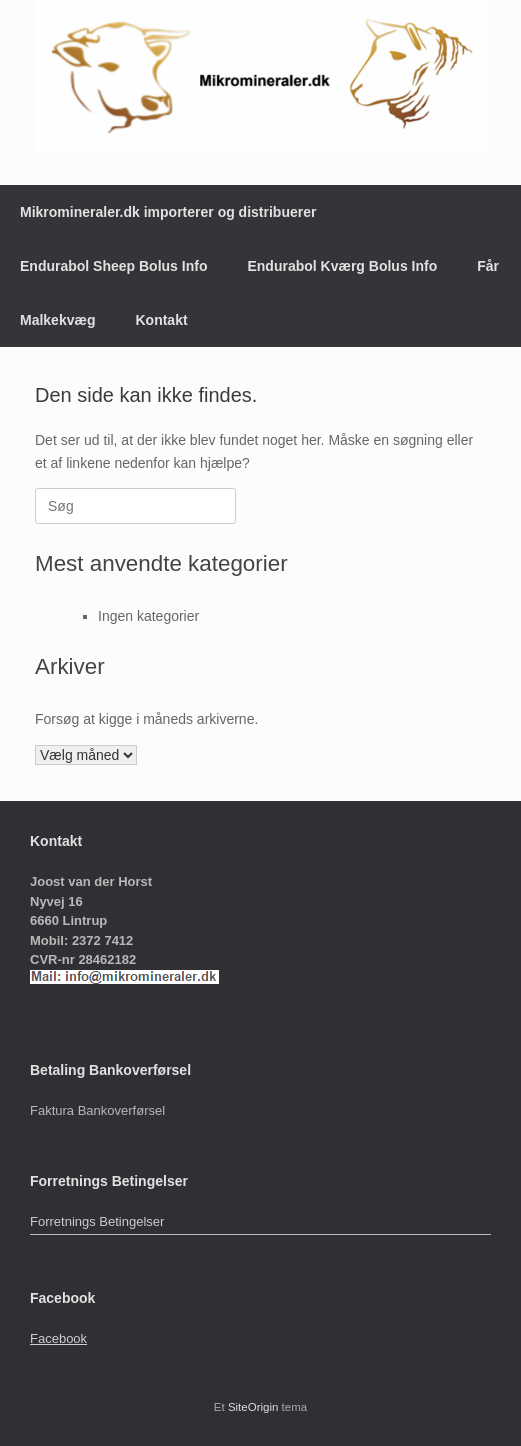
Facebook (58, 1338)
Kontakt (161, 320)
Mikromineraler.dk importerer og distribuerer (168, 212)
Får (488, 266)
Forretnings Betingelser (97, 1221)
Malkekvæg (57, 320)
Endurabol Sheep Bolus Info (113, 266)
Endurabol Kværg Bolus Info (342, 266)
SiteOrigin (253, 1407)
